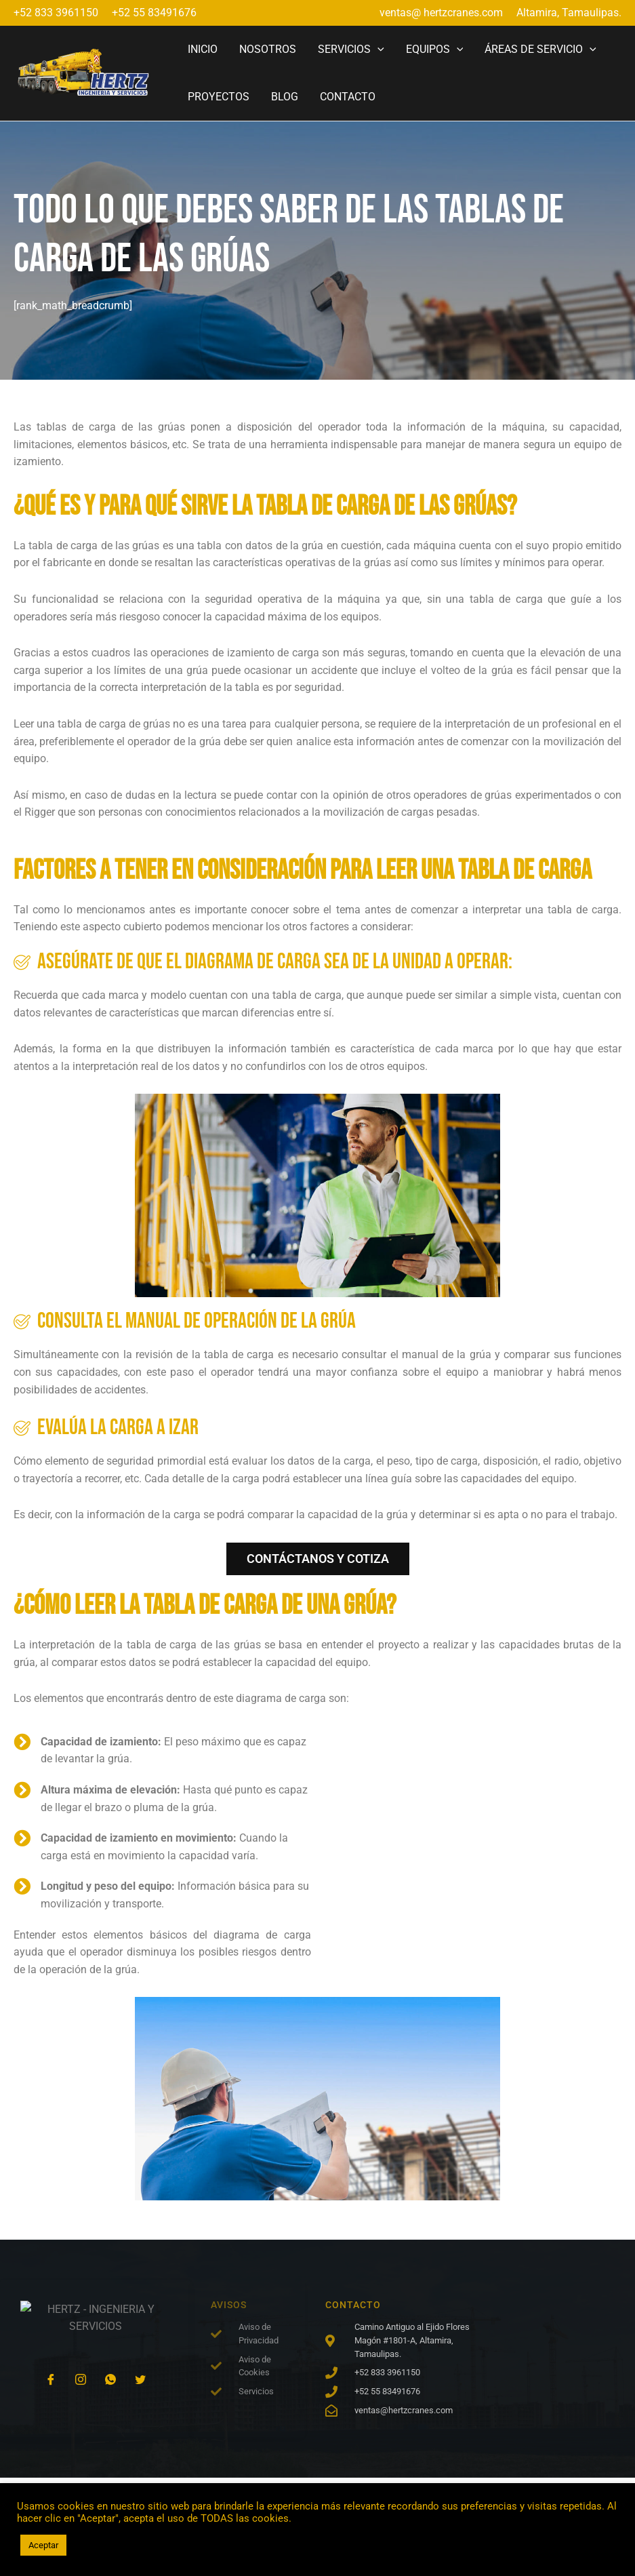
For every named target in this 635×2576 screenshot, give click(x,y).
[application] (377, 49)
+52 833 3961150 (56, 12)
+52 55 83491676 (154, 12)
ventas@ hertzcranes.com (441, 12)
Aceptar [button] (43, 2545)
